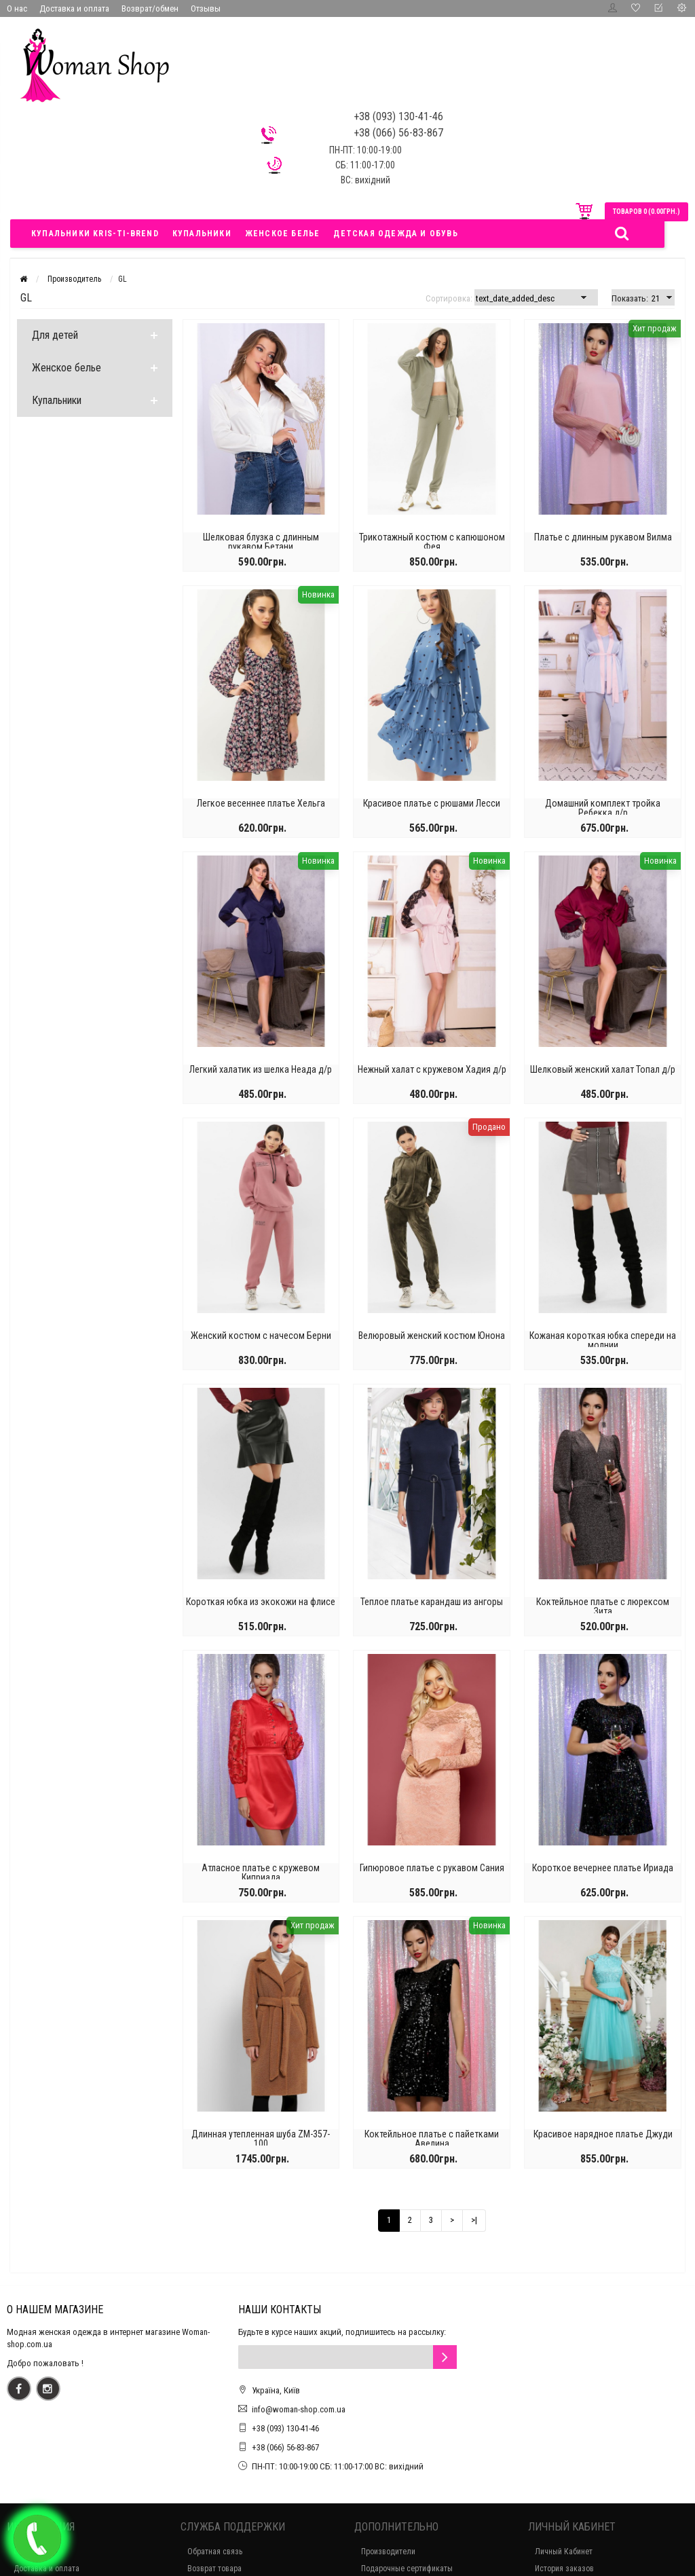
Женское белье (282, 233)
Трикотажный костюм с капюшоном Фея (432, 541)
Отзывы (206, 8)
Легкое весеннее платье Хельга (261, 803)
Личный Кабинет (564, 2551)
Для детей (55, 335)
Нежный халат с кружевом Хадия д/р (432, 1069)
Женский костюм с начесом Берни (261, 1335)
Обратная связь (214, 2551)
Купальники (201, 233)
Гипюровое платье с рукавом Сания (432, 1868)
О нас (17, 8)
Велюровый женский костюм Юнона (431, 1335)
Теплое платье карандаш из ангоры (431, 1601)
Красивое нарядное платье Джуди (603, 2134)
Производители (388, 2551)
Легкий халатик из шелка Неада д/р (260, 1069)
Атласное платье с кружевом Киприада (261, 1872)
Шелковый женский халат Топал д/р (602, 1069)
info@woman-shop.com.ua (298, 2409)
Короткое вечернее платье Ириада (602, 1868)
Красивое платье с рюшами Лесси (431, 803)
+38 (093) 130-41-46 (285, 2428)
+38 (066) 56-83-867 (285, 2447)
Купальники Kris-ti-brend (95, 233)
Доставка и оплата (74, 8)
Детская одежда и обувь (395, 233)
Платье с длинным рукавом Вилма (603, 537)
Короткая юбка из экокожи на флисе (260, 1601)
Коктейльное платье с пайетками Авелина (431, 2138)
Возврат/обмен (150, 8)
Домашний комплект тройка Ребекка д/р (602, 807)
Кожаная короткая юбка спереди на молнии (602, 1340)
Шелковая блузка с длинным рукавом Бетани (261, 541)
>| (474, 2220)
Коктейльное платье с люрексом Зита (602, 1606)
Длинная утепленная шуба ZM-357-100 (260, 2138)
